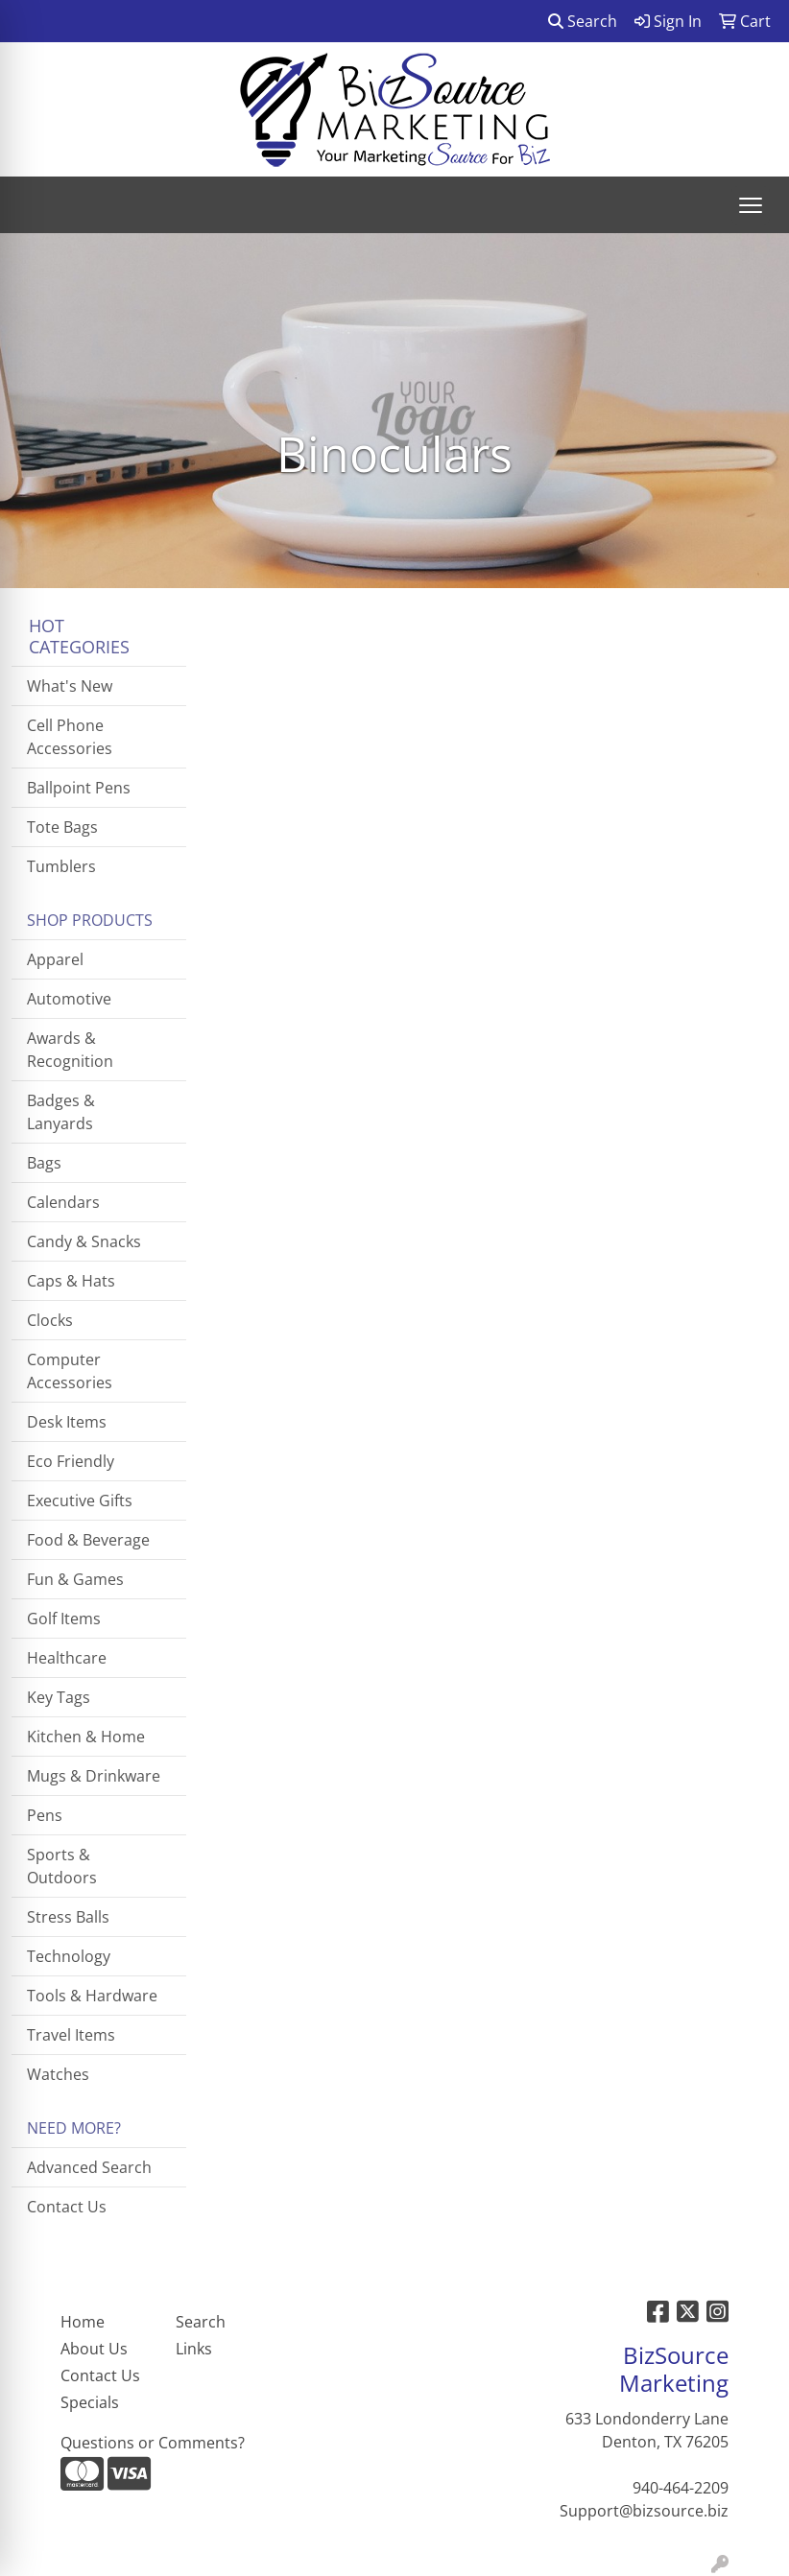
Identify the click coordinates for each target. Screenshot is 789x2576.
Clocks (50, 1320)
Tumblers (61, 866)
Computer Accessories (69, 1371)
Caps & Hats (71, 1280)
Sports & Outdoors (62, 1866)
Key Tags (58, 1697)
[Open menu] (750, 205)
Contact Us (67, 2206)
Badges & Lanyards (61, 1112)
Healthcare (67, 1657)
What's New (69, 686)
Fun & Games (75, 1579)
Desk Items (67, 1421)
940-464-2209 (681, 2487)
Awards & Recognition (70, 1050)
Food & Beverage (88, 1539)
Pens (44, 1815)
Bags (44, 1162)
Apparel (55, 959)
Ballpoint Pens (79, 787)
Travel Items (71, 2034)
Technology (68, 1956)
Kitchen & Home (86, 1736)
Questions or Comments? (152, 2442)
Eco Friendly (70, 1461)
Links (194, 2348)
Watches (58, 2074)
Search (582, 21)
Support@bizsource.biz (644, 2510)
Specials (89, 2402)
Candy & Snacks (84, 1241)
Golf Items (64, 1618)
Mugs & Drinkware (93, 1775)
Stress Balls (68, 1916)
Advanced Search (89, 2167)
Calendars (63, 1202)
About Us (94, 2348)
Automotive (69, 998)
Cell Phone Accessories (69, 737)
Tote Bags (62, 827)
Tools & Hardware (92, 1995)
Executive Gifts (79, 1500)
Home (82, 2321)
